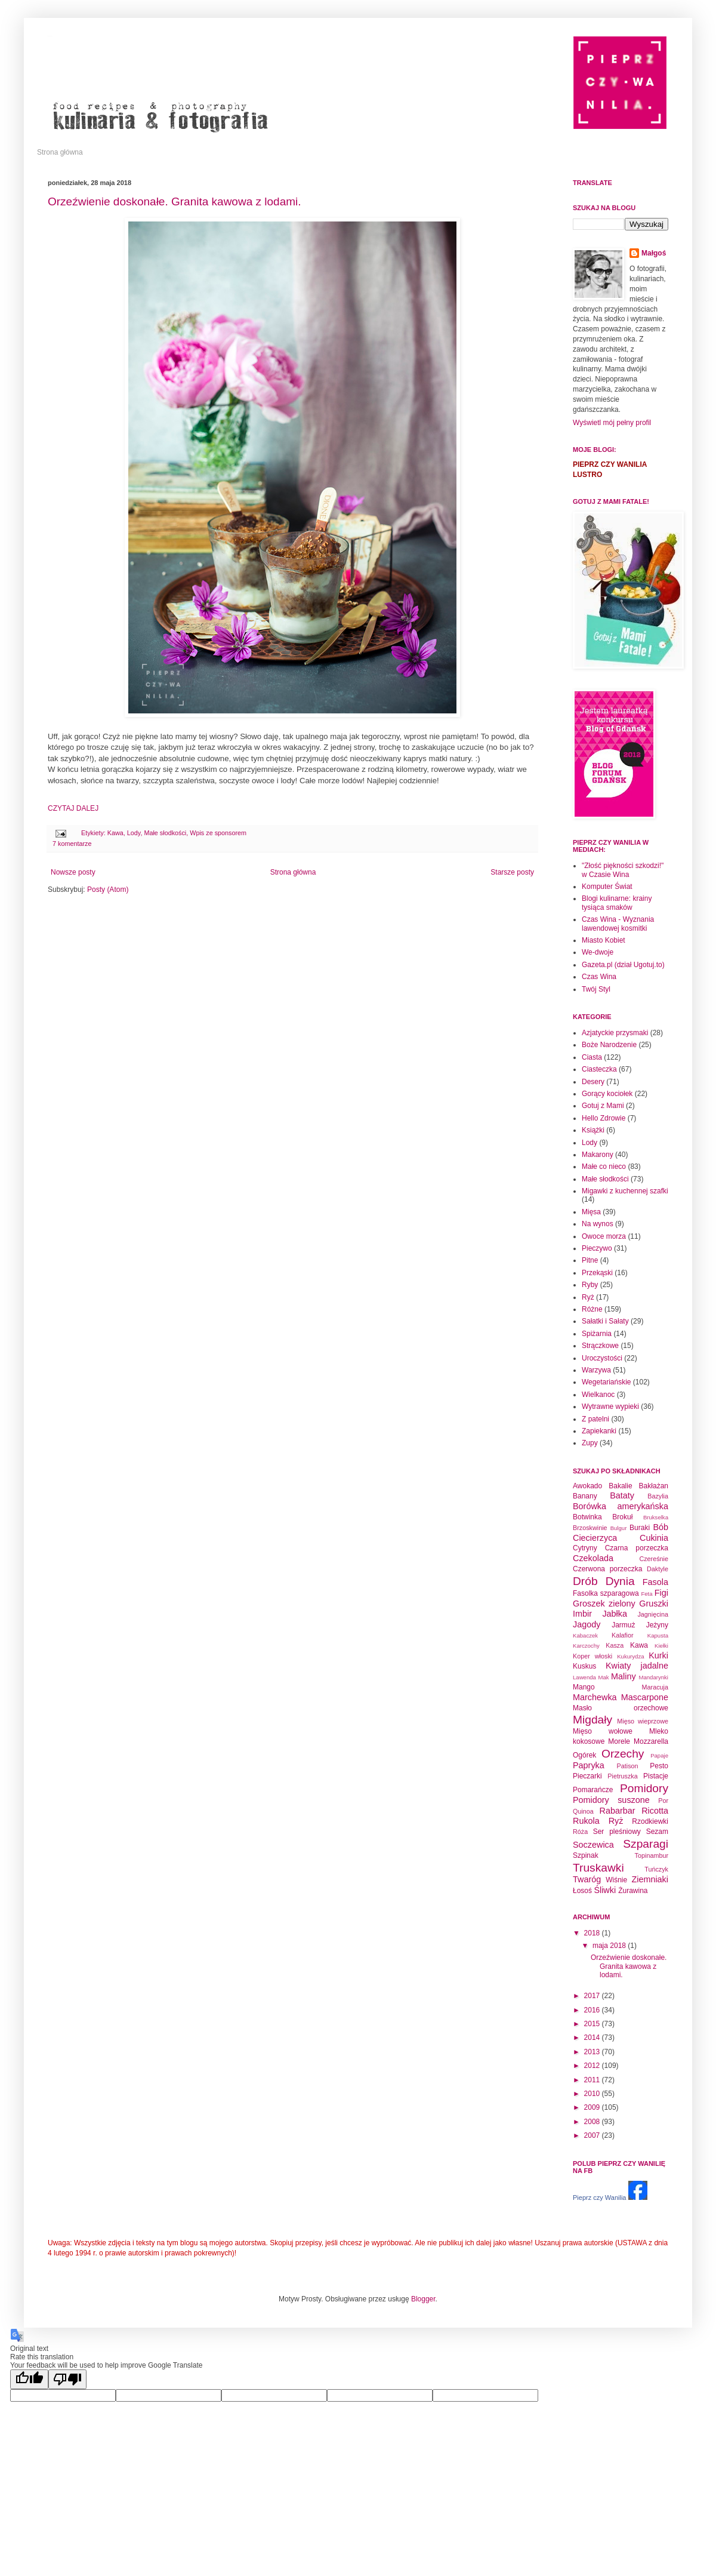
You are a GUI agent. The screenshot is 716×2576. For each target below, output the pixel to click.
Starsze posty (512, 872)
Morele (619, 1741)
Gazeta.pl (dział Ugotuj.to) (623, 965)
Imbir (582, 1613)
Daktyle (657, 1568)
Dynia (620, 1581)
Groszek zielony (604, 1603)
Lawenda (584, 1677)
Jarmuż (623, 1625)
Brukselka (655, 1517)
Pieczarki (587, 1776)
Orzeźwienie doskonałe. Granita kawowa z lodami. (174, 201)
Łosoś (582, 1890)
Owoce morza (604, 1236)
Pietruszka (622, 1776)
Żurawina (632, 1890)
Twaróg (587, 1879)
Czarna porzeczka (636, 1548)
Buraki (639, 1528)
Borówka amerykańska (620, 1506)
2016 (593, 2010)
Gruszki (653, 1603)
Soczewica (593, 1844)
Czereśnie (653, 1558)
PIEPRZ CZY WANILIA (610, 464)
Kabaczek (585, 1635)
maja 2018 (610, 1945)
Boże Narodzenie (609, 1045)
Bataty (622, 1495)
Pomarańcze (593, 1790)
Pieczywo (597, 1248)
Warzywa (596, 1370)
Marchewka (595, 1697)
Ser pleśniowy (617, 1831)
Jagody (586, 1624)
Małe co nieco (604, 1166)
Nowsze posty (73, 872)
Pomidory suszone (611, 1800)
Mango (584, 1687)
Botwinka (587, 1517)
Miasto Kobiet (603, 940)
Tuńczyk (656, 1869)
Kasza (615, 1645)
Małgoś (653, 253)
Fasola (655, 1582)
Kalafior (623, 1635)
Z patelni (595, 1419)
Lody (134, 832)
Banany (585, 1496)
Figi (661, 1593)
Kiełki (661, 1645)
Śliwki (605, 1890)
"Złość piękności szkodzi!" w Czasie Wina (622, 869)
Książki (593, 1130)
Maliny (623, 1676)
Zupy (590, 1443)
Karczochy (586, 1645)
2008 (593, 2122)
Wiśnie (616, 1880)
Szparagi (645, 1844)
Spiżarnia (597, 1333)
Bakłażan (653, 1486)
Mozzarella (651, 1741)
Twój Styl (596, 989)
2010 (593, 2093)
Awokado (587, 1486)
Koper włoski (592, 1656)
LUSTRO (587, 474)
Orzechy (622, 1753)
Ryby (590, 1285)
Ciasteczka (599, 1069)
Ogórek (584, 1755)
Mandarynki (653, 1677)
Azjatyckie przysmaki (615, 1033)
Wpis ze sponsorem (218, 832)
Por (663, 1800)
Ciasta (592, 1057)
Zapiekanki (599, 1431)
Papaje (659, 1755)
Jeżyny (657, 1625)
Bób (660, 1527)
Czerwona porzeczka (607, 1569)
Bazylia (657, 1496)
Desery (593, 1082)
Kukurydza (630, 1656)
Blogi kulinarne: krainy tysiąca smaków (617, 902)
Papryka (588, 1765)
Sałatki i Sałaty (605, 1321)
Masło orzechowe (620, 1708)
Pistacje (655, 1776)
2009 (593, 2107)
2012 (593, 2065)
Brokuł (622, 1517)
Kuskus (584, 1666)
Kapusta (657, 1635)
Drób (585, 1581)
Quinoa (583, 1811)
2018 (593, 1933)
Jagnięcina (652, 1614)
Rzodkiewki (650, 1821)
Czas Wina (599, 976)
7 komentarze (72, 843)
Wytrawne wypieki (610, 1406)
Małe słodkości (165, 832)
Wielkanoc (598, 1394)
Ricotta (654, 1810)
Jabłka (614, 1613)
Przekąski (597, 1273)
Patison (627, 1765)
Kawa (115, 832)
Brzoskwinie (590, 1527)
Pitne (590, 1260)
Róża (580, 1831)
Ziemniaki (649, 1879)
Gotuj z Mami (603, 1105)
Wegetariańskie (606, 1382)
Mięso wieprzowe (642, 1721)
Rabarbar (617, 1810)
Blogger (423, 2299)
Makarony (597, 1154)
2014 (593, 2037)
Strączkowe (600, 1345)
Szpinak (585, 1855)
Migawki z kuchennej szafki (625, 1191)
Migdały (592, 1719)
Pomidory (644, 1788)
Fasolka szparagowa (606, 1593)
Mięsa (591, 1212)
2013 (593, 2052)
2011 (593, 2080)
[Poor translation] (67, 2379)
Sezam (657, 1831)
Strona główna (60, 152)
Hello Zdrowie (603, 1118)
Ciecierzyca (595, 1538)
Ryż (588, 1297)
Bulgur (618, 1528)
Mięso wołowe (602, 1731)
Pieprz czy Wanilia (599, 2197)
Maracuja (655, 1687)
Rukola (586, 1821)
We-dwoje (597, 952)
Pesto (659, 1766)
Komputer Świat (607, 886)
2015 (593, 2024)
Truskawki (598, 1867)
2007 (593, 2135)
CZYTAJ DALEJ (73, 808)
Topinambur (651, 1855)
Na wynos (597, 1224)
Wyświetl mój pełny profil (612, 422)
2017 (593, 1996)
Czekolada (593, 1558)
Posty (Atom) (107, 889)
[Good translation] (29, 2379)
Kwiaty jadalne (637, 1665)
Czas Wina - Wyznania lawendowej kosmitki (618, 923)
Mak (603, 1677)
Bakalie (620, 1486)
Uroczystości (602, 1358)
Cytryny (585, 1548)
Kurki (658, 1655)
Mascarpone (644, 1697)
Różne (592, 1309)
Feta (646, 1593)
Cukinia (654, 1538)
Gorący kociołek (607, 1094)
